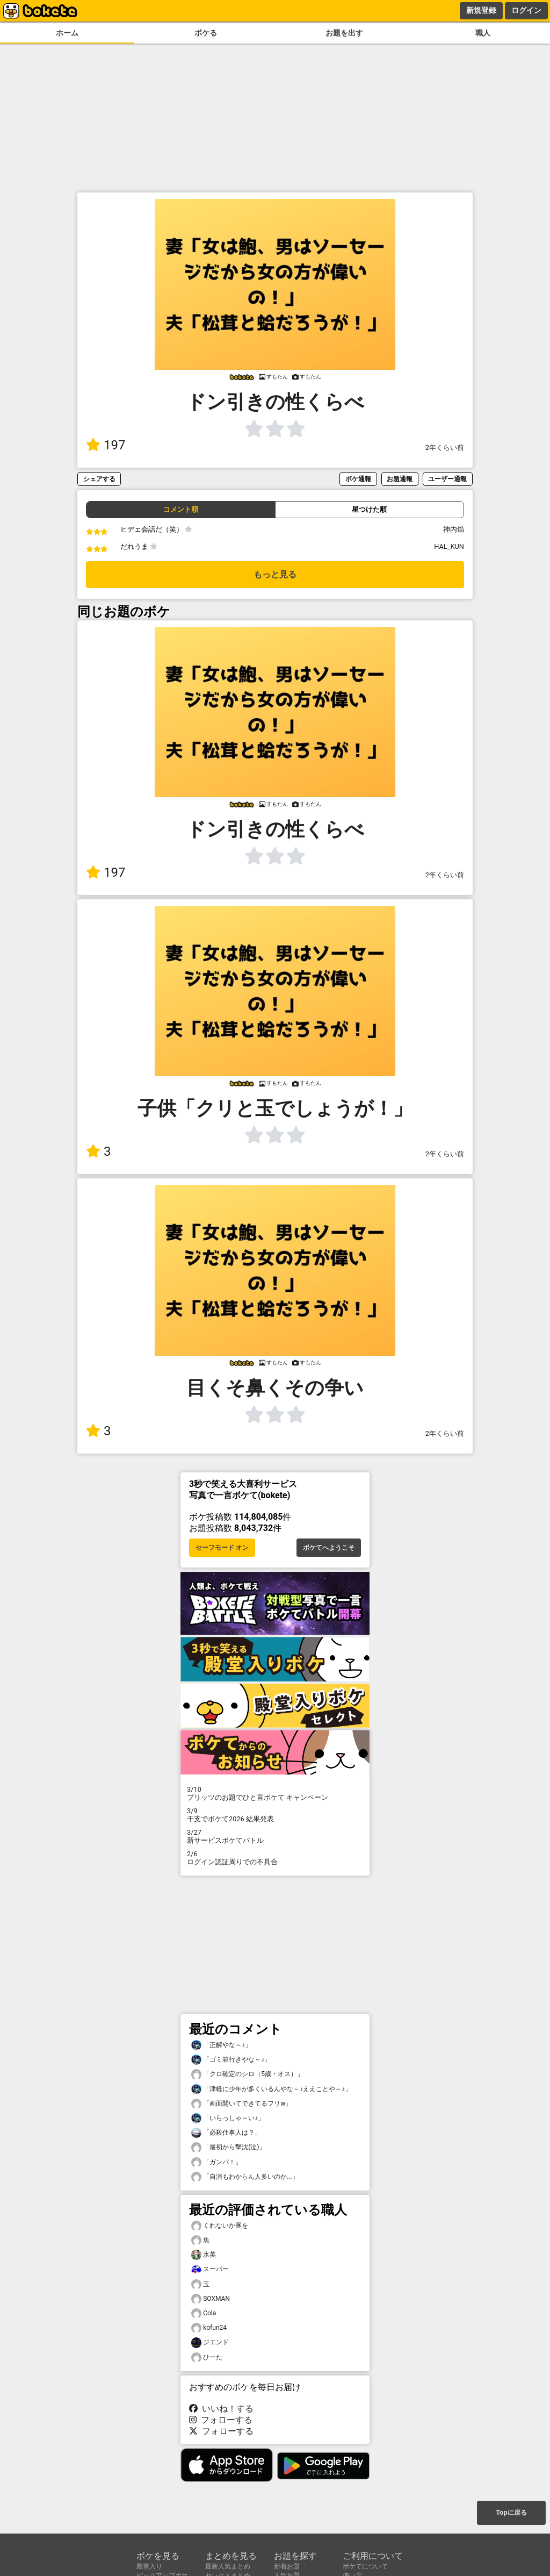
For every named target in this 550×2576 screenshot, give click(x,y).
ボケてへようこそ (328, 1547)
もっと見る (275, 574)
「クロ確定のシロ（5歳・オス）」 (247, 2074)
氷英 (203, 2255)
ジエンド (210, 2342)
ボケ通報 (358, 478)
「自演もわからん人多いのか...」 (245, 2177)
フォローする (220, 2420)
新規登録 (481, 10)
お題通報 (399, 478)
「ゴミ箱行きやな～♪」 (231, 2060)
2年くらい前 (444, 447)
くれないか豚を (219, 2226)
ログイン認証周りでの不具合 (275, 1858)
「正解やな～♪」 (221, 2045)
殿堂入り (149, 2566)
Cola (203, 2313)
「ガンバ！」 (216, 2162)
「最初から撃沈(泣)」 (228, 2147)
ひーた (206, 2357)
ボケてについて (365, 2566)
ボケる (205, 33)
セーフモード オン (222, 1547)
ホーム (67, 33)
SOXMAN (210, 2299)
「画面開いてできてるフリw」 (241, 2104)
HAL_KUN (449, 546)
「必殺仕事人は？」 (226, 2133)
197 (105, 445)
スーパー (210, 2269)
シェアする (99, 478)
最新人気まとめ (227, 2566)
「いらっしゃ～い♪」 (227, 2118)
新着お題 (287, 2566)
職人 (482, 33)
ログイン (526, 10)
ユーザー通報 (447, 478)
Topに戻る (511, 2512)
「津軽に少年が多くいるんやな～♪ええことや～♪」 (271, 2089)
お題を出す (344, 33)
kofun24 (209, 2328)
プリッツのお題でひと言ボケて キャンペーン (275, 1793)
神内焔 (453, 529)
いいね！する (221, 2408)
